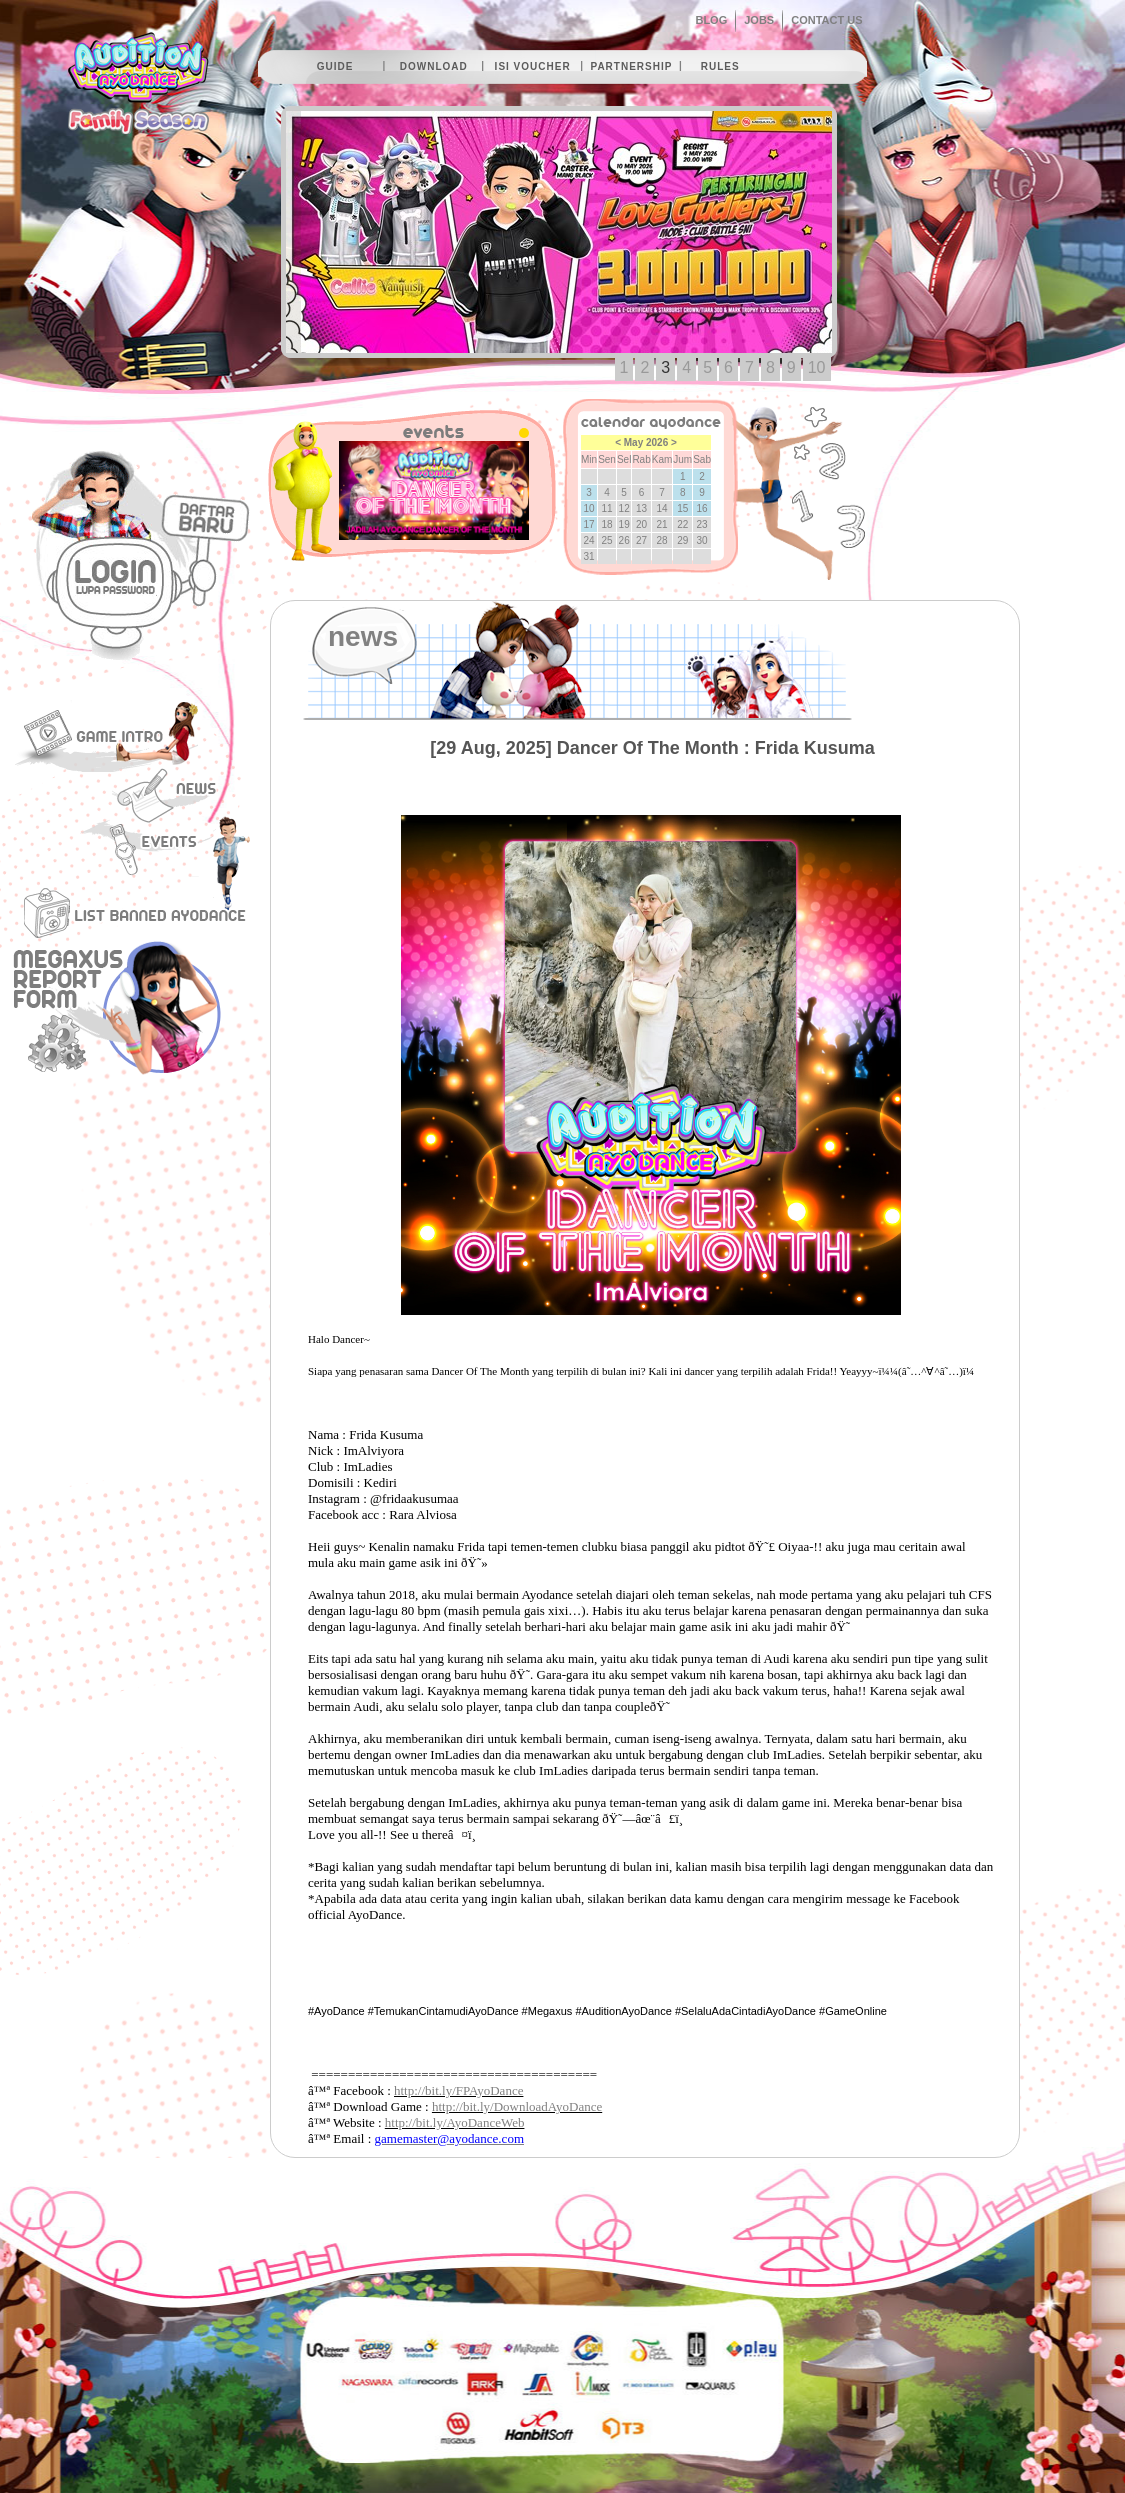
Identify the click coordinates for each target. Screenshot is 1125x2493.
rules (720, 66)
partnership (631, 66)
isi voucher (533, 66)
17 (589, 524)
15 (682, 508)
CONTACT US (826, 20)
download (434, 66)
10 (817, 367)
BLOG (711, 20)
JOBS (759, 20)
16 (702, 508)
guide (335, 66)
